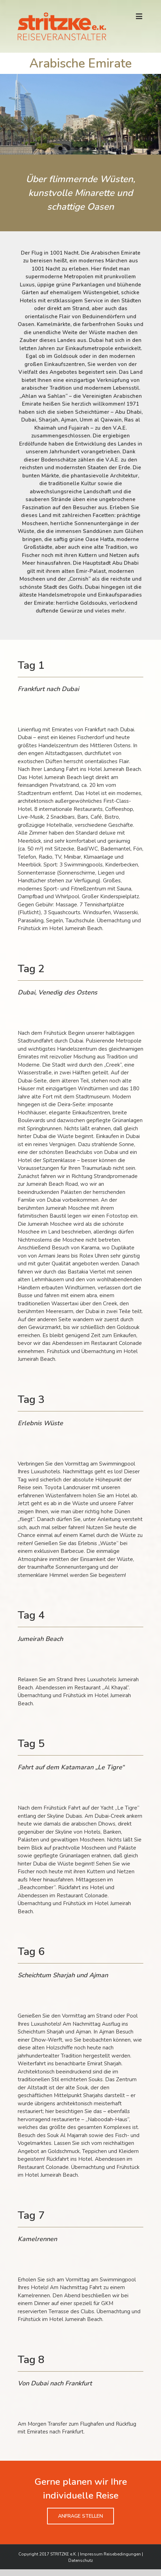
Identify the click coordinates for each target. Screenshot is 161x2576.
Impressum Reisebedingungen (110, 2554)
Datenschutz (80, 2560)
